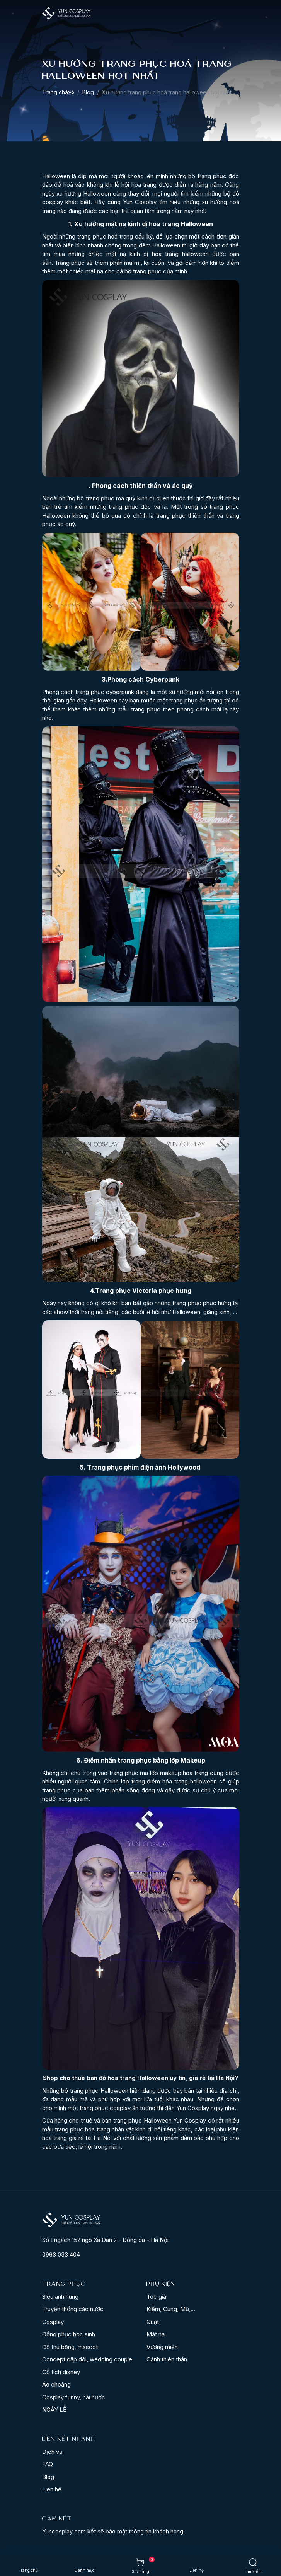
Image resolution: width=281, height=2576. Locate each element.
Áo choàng (56, 2384)
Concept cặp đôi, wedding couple (87, 2359)
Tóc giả (156, 2296)
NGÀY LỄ (54, 2409)
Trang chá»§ (58, 92)
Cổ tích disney (61, 2372)
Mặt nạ (155, 2334)
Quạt (152, 2321)
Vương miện (162, 2347)
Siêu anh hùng (60, 2296)
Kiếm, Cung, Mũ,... (170, 2309)
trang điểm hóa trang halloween (174, 1781)
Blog (88, 92)
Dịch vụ (52, 2451)
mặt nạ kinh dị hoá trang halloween (157, 253)
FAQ (47, 2464)
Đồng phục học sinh (68, 2334)
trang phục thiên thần (185, 515)
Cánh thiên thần (166, 2359)
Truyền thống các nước (73, 2309)
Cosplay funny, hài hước (73, 2397)
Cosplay (53, 2321)
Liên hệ (51, 2489)
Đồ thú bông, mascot (70, 2347)
